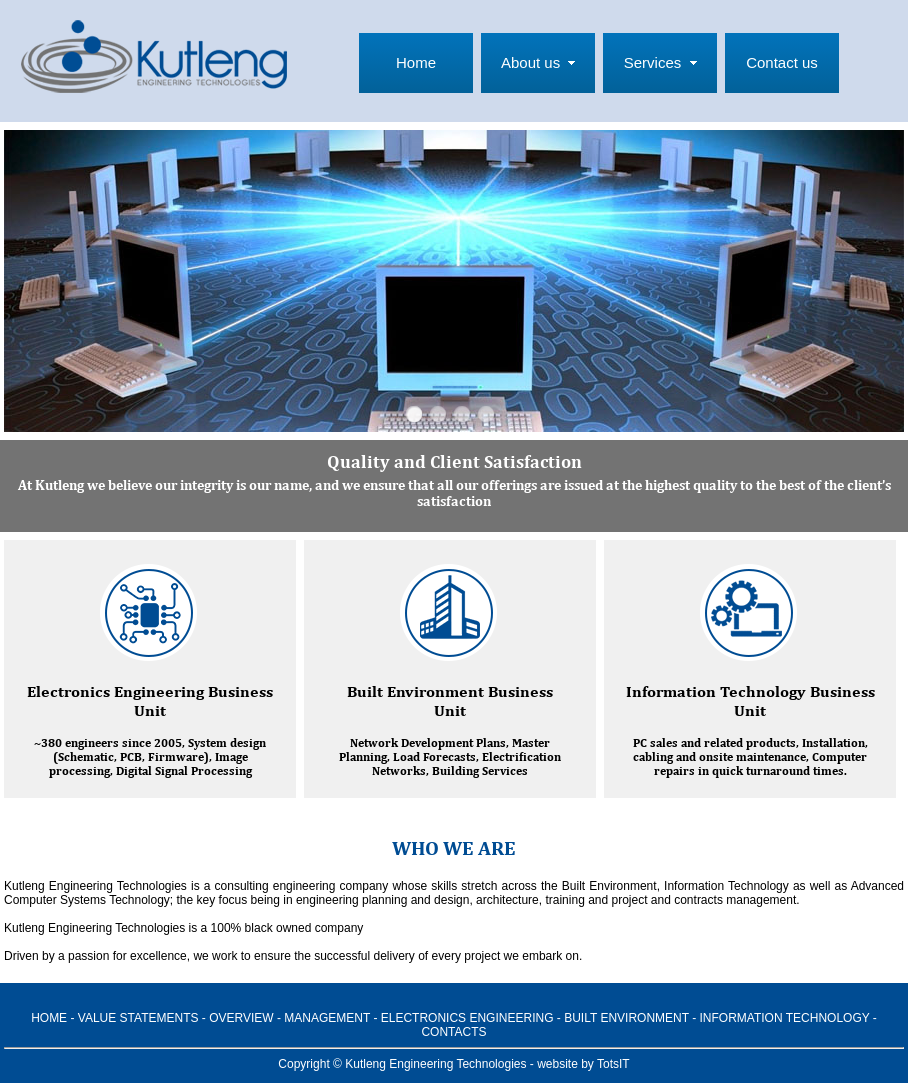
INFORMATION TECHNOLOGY (785, 1018)
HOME (49, 1018)
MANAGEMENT (327, 1018)
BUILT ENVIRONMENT (626, 1018)
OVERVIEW (241, 1018)
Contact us (782, 62)
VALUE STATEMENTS (138, 1018)
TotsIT (613, 1064)
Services (653, 62)
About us (530, 62)
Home (416, 62)
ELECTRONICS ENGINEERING (467, 1018)
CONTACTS (453, 1032)
